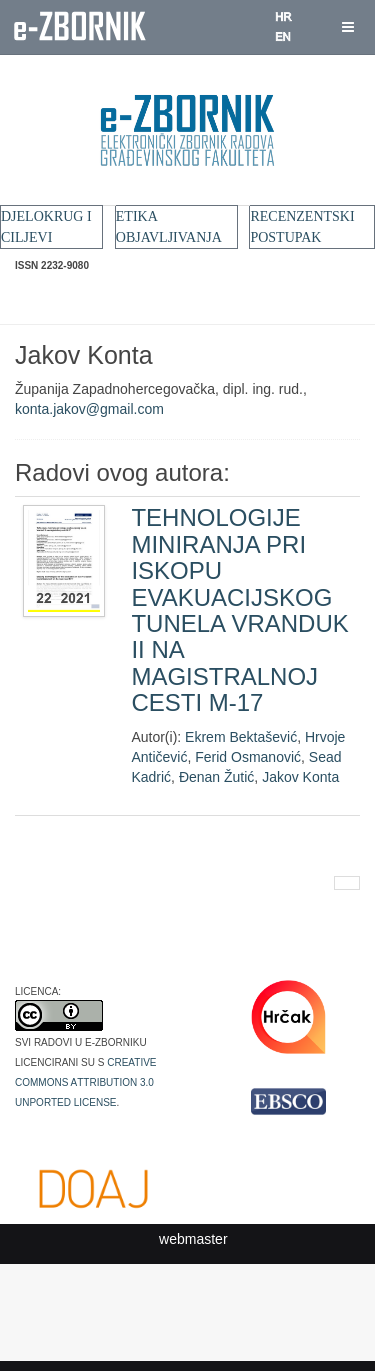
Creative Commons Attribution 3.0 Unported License (86, 1081)
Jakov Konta (300, 777)
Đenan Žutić (216, 777)
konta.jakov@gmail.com (89, 409)
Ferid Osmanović (248, 757)
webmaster (193, 1239)
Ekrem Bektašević (241, 737)
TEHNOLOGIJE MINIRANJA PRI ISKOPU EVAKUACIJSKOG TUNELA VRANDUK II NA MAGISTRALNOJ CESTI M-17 (239, 610)
